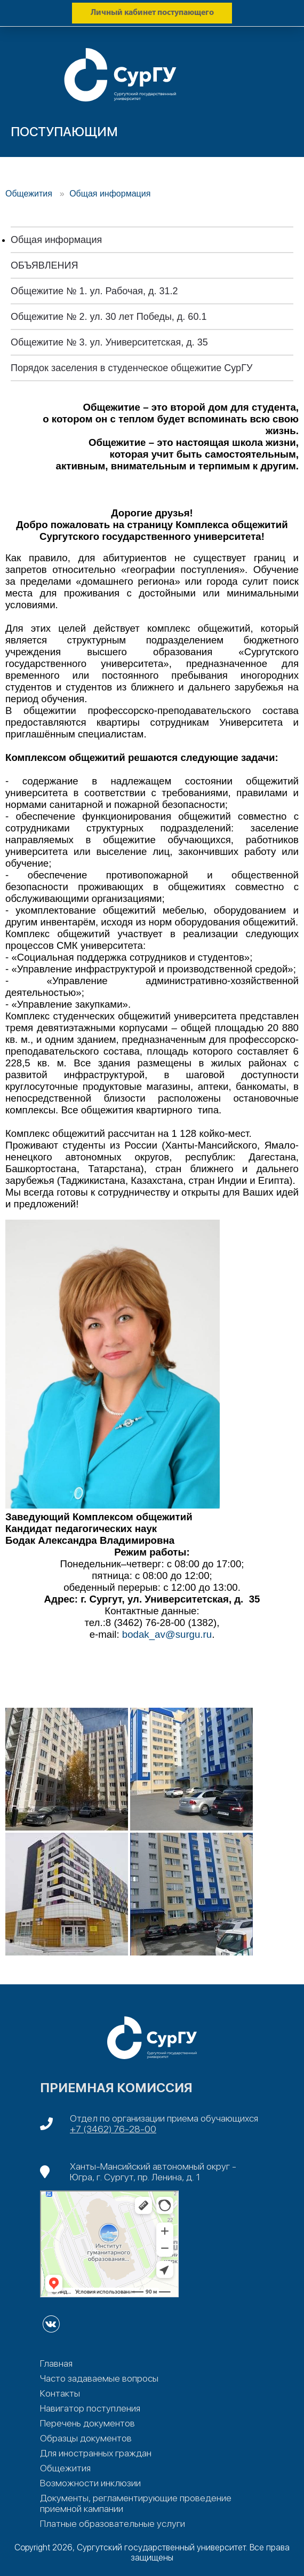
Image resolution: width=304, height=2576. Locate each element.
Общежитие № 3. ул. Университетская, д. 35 (109, 342)
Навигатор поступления (90, 2408)
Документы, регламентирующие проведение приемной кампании (135, 2503)
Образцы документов (86, 2438)
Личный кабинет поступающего (152, 13)
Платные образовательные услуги (112, 2523)
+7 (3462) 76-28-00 (113, 2128)
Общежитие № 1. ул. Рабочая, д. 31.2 (94, 291)
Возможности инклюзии (90, 2483)
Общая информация (109, 193)
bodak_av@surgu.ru (167, 1634)
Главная (56, 2363)
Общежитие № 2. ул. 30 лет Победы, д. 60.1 (108, 316)
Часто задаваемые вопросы (99, 2378)
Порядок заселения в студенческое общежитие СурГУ (131, 368)
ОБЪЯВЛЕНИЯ (44, 265)
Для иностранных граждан (95, 2453)
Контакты (60, 2393)
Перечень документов (87, 2423)
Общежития (29, 193)
